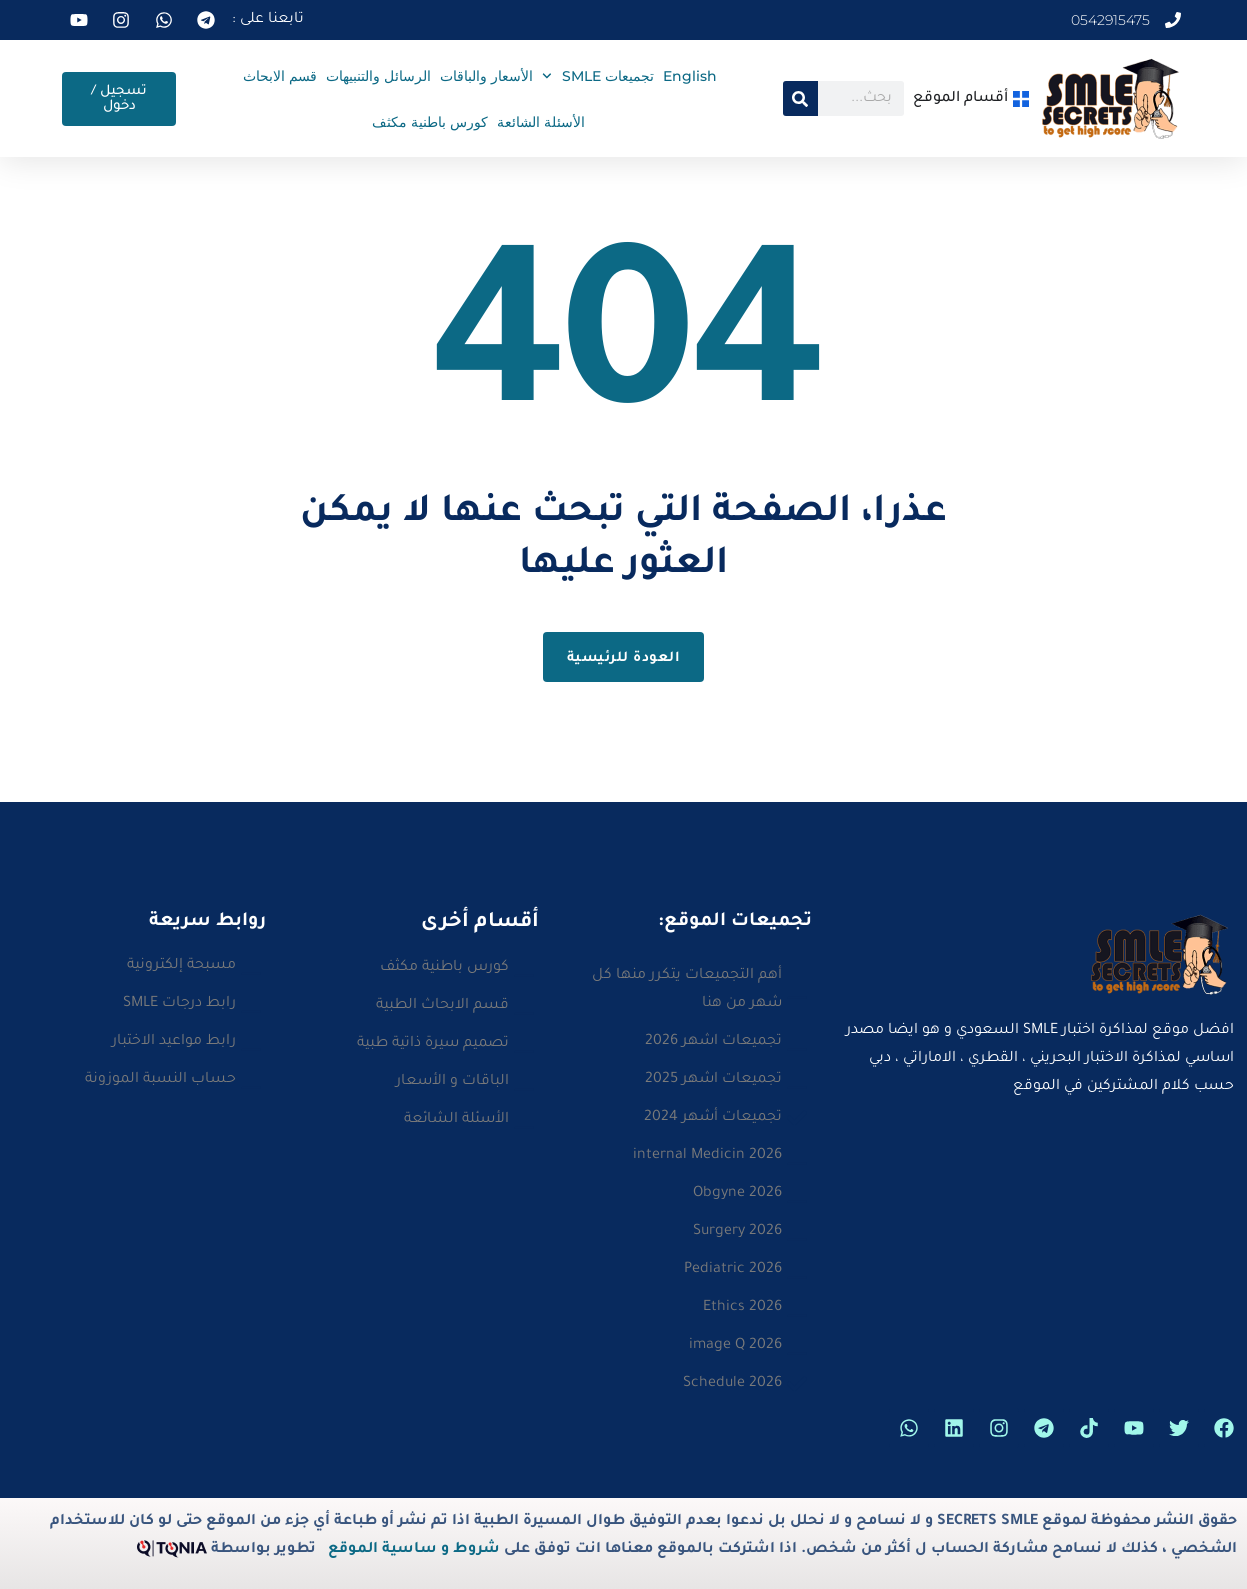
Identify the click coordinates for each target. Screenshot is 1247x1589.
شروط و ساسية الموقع (414, 1550)
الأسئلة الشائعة (541, 122)
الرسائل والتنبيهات (378, 76)
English (690, 76)
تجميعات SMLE (598, 76)
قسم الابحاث (280, 76)
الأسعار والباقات (486, 76)
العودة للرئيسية (624, 658)
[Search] (800, 98)
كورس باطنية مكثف (430, 122)
